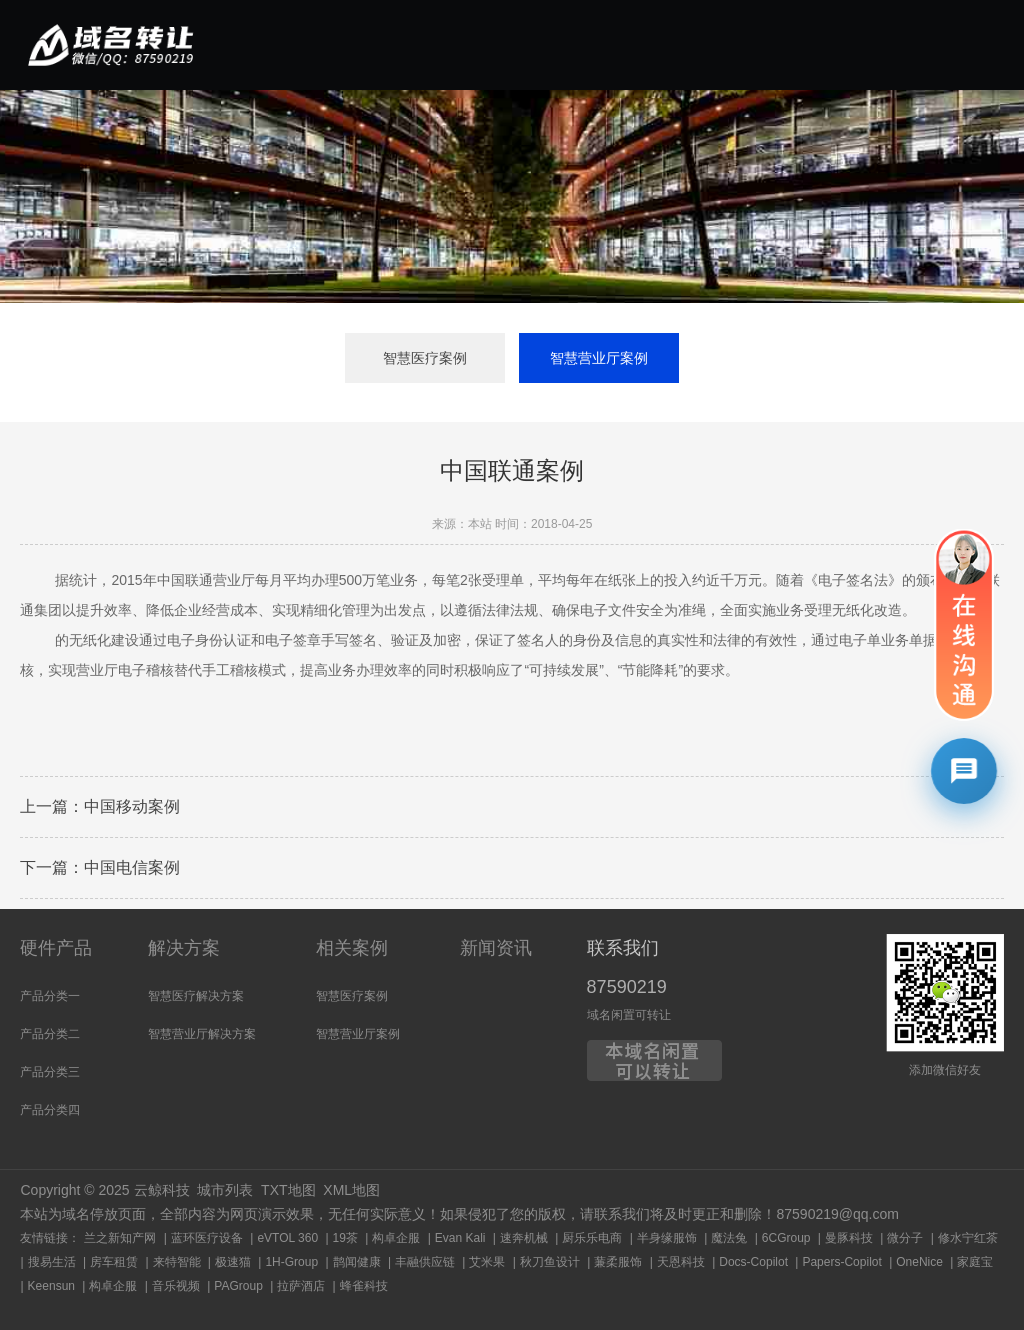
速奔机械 (524, 1238)
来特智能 (177, 1262)
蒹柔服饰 (618, 1262)
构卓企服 (396, 1238)
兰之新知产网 (120, 1238)
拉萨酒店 (301, 1286)
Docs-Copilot (753, 1262)
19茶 (345, 1238)
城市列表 (225, 1190)
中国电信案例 (132, 868)
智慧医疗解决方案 (196, 996)
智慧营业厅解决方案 (202, 1034)
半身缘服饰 (667, 1238)
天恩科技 (681, 1262)
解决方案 (184, 948)
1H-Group (291, 1262)
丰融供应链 (425, 1262)
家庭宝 (975, 1262)
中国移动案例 (132, 807)
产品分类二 (50, 1034)
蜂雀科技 (364, 1286)
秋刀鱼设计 (550, 1262)
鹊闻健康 (357, 1262)
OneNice (919, 1262)
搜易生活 (52, 1262)
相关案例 (352, 948)
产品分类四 (50, 1110)
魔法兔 (729, 1238)
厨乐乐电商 (592, 1238)
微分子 (905, 1238)
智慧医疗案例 (425, 358)
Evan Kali (460, 1238)
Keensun (51, 1286)
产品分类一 (50, 996)
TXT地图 (288, 1190)
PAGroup (238, 1286)
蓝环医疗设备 (207, 1238)
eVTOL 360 (287, 1238)
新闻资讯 (496, 948)
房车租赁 (114, 1262)
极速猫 (233, 1262)
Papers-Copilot (841, 1262)
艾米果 (487, 1262)
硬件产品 (56, 948)
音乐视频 (176, 1286)
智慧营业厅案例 (599, 358)
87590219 (627, 987)
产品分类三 (50, 1072)
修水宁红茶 (968, 1238)
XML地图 (351, 1190)
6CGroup (786, 1238)
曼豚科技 (849, 1238)
